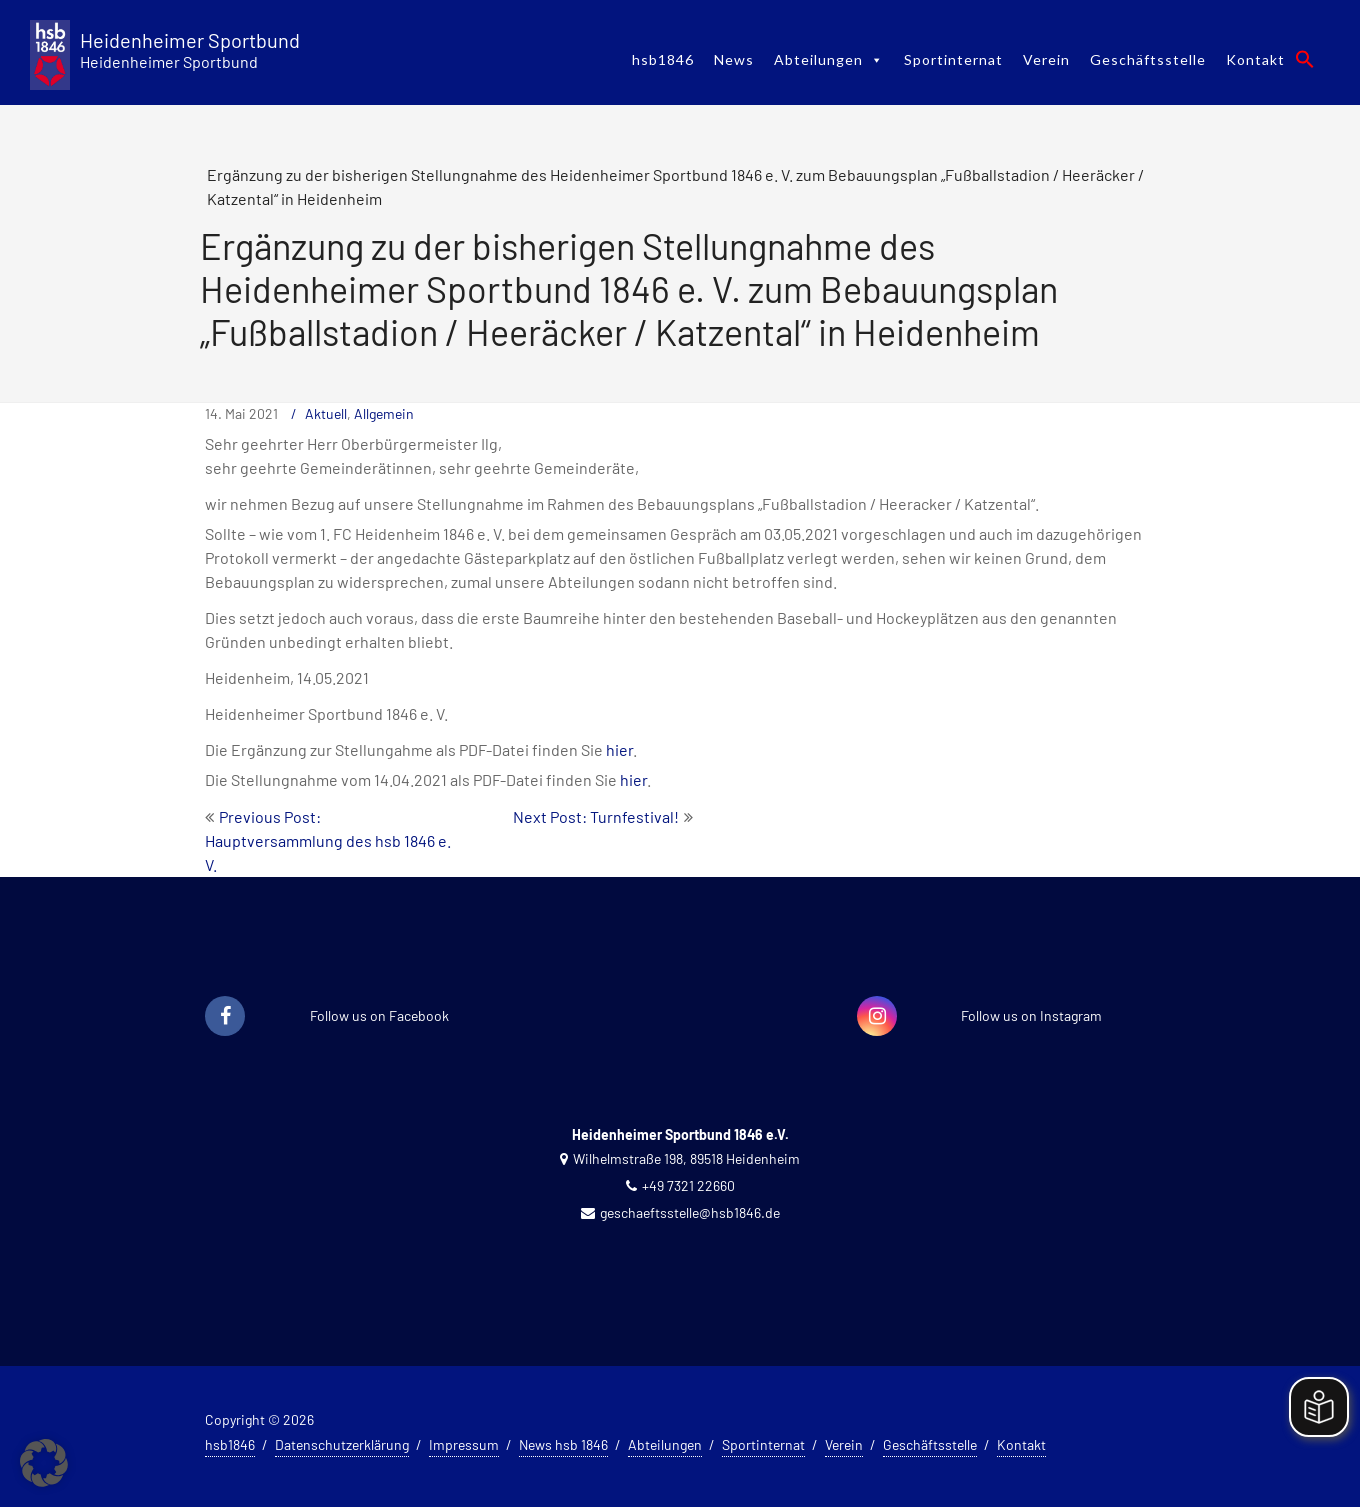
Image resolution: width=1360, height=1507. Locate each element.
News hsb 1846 (563, 1444)
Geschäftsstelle (1148, 59)
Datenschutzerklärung (342, 1444)
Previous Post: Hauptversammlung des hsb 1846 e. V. (328, 840)
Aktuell (326, 413)
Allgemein (384, 413)
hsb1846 (663, 59)
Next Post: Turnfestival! (596, 816)
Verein (1046, 59)
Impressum (464, 1444)
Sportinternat (953, 59)
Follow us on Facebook (379, 1015)
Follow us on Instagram (1031, 1015)
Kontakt (1255, 59)
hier (619, 749)
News (734, 59)
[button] (1305, 59)
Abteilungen (829, 59)
